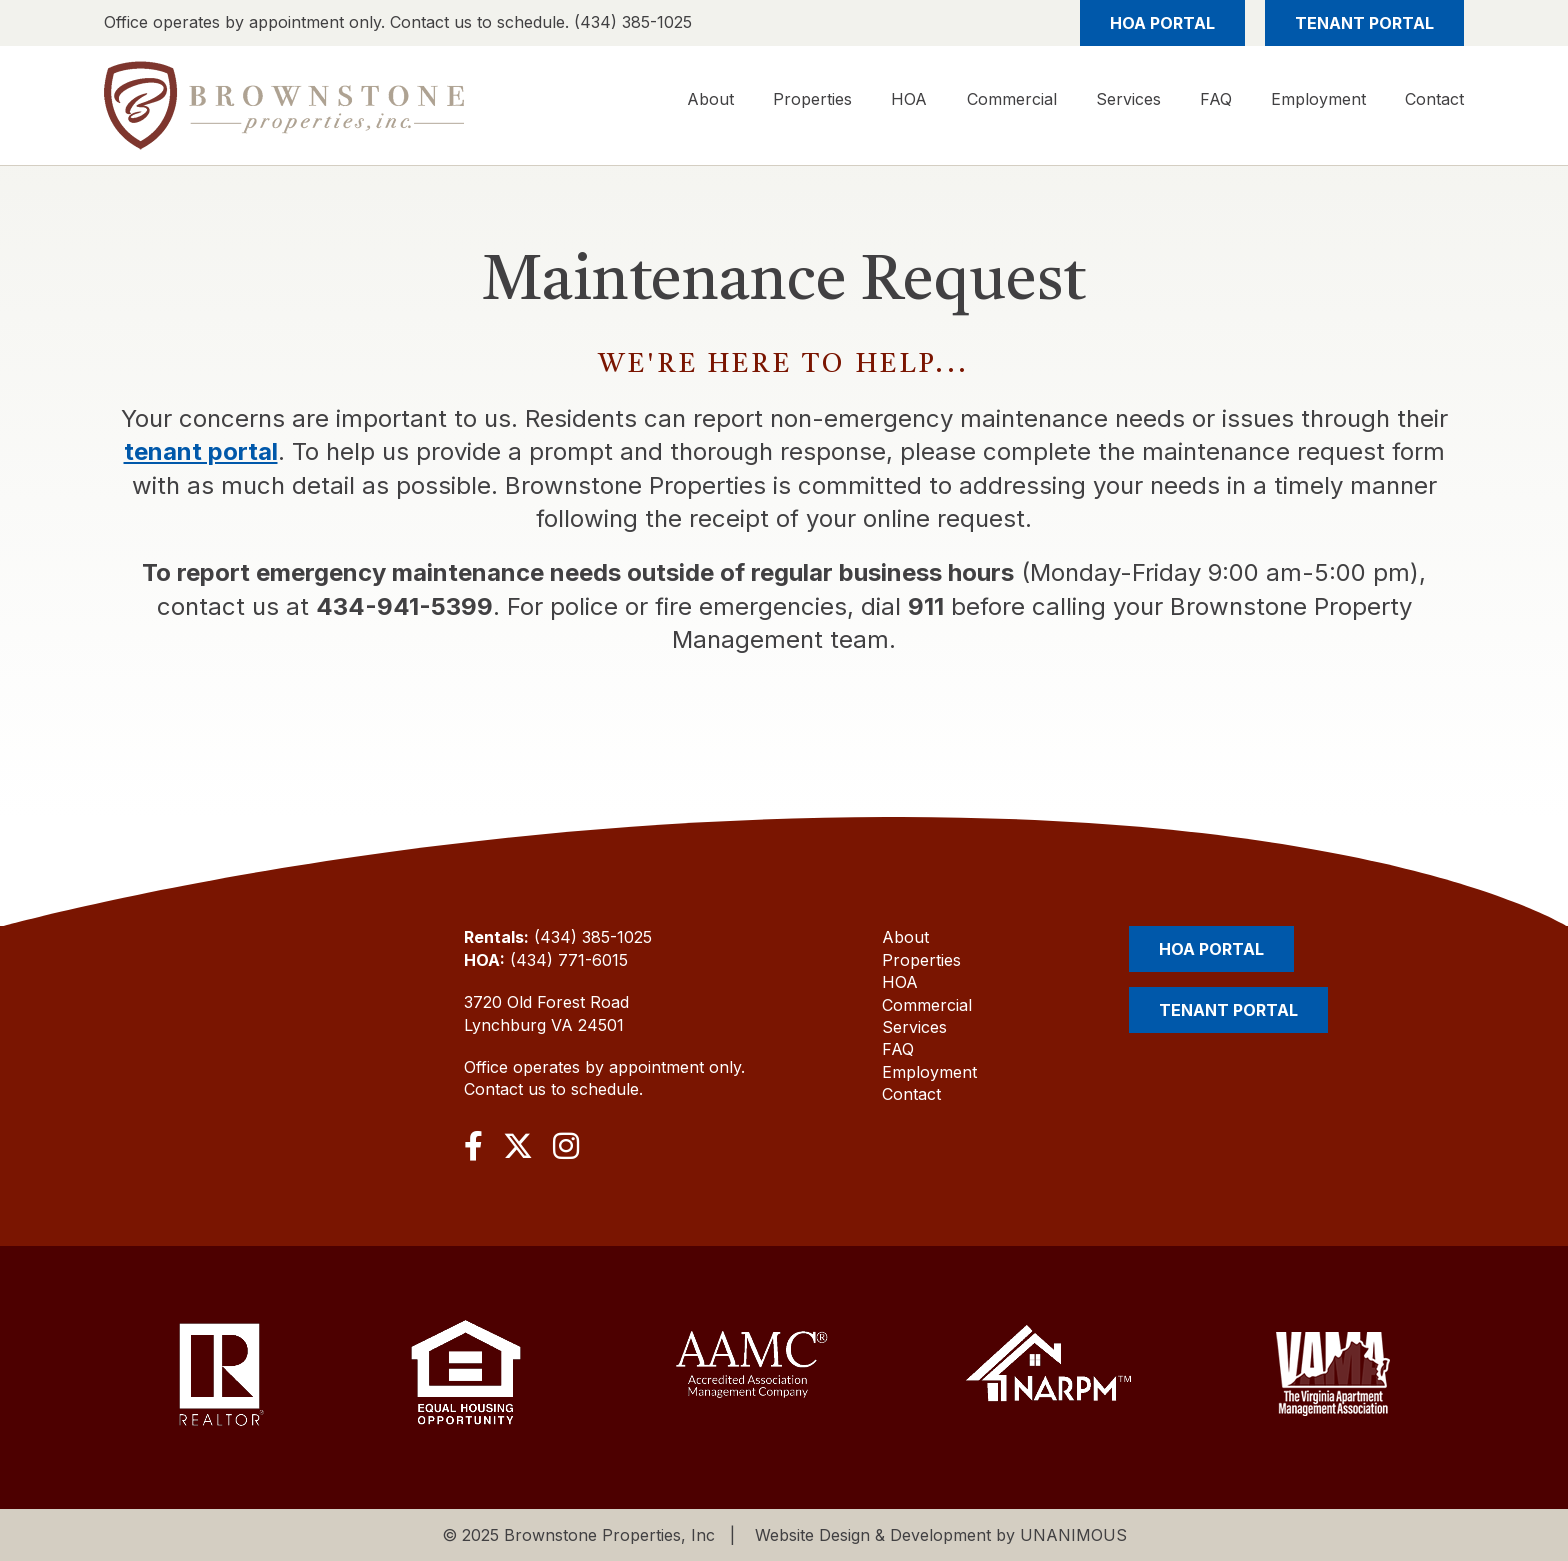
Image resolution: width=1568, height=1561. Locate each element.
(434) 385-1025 (593, 937)
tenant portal (201, 451)
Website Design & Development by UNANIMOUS (941, 1535)
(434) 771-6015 (569, 960)
